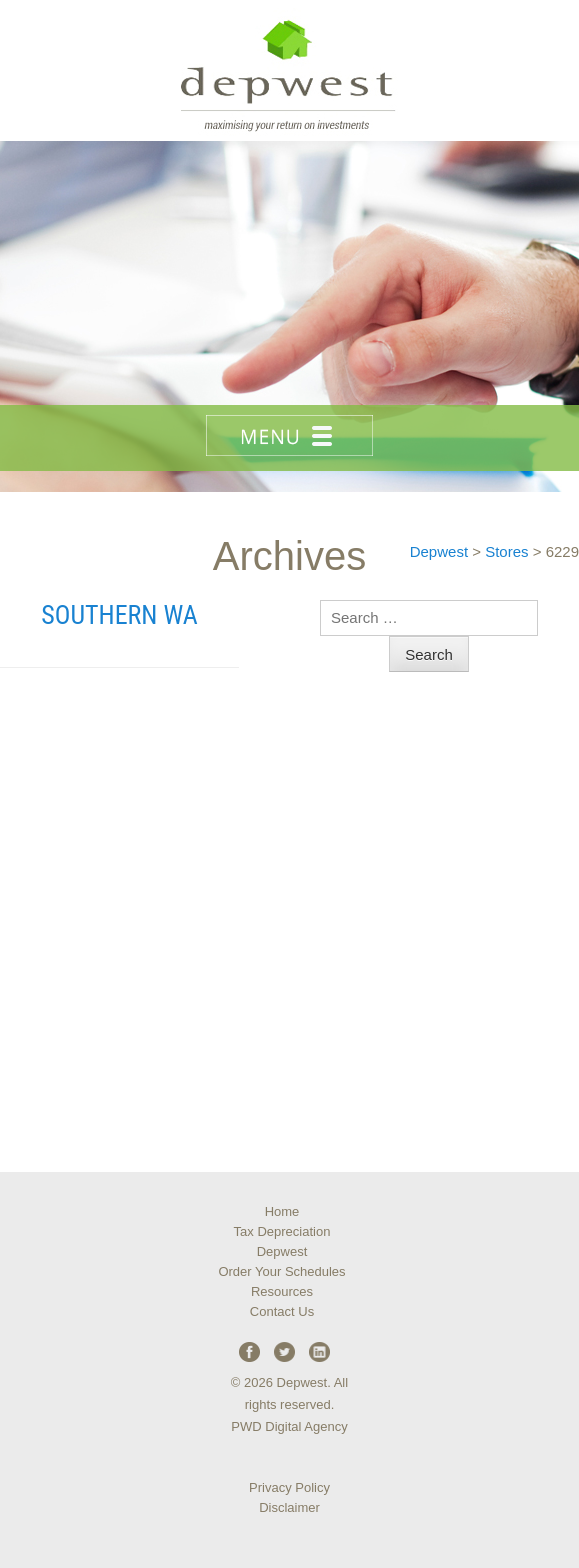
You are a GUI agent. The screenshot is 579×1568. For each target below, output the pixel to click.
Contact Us (282, 1311)
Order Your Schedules (281, 1271)
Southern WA (119, 615)
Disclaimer (289, 1507)
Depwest (282, 1251)
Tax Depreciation (282, 1231)
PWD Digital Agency (289, 1426)
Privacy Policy (289, 1487)
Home (282, 1211)
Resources (282, 1291)
